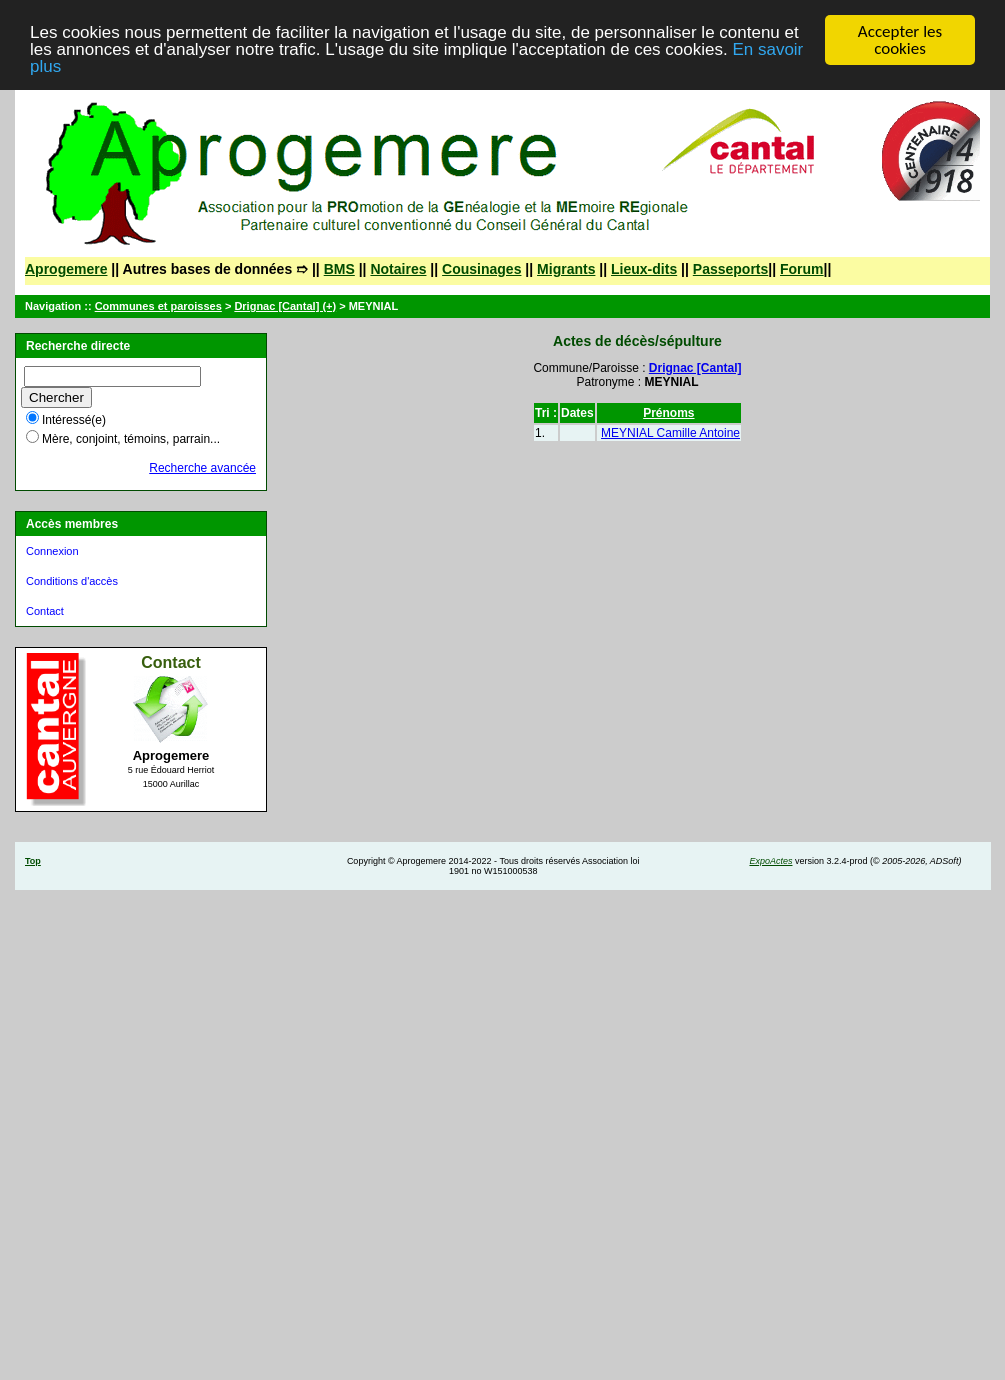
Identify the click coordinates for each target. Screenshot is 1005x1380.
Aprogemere (66, 269)
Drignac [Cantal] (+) (285, 306)
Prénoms (668, 413)
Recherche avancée (202, 468)
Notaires (398, 269)
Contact (45, 611)
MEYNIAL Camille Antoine (670, 433)
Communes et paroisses (158, 306)
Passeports (730, 269)
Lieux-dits (644, 269)
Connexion (52, 551)
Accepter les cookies (900, 40)
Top (33, 861)
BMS (339, 269)
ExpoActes (770, 861)
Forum (802, 269)
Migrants (566, 269)
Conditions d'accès (72, 581)
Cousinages (481, 269)
